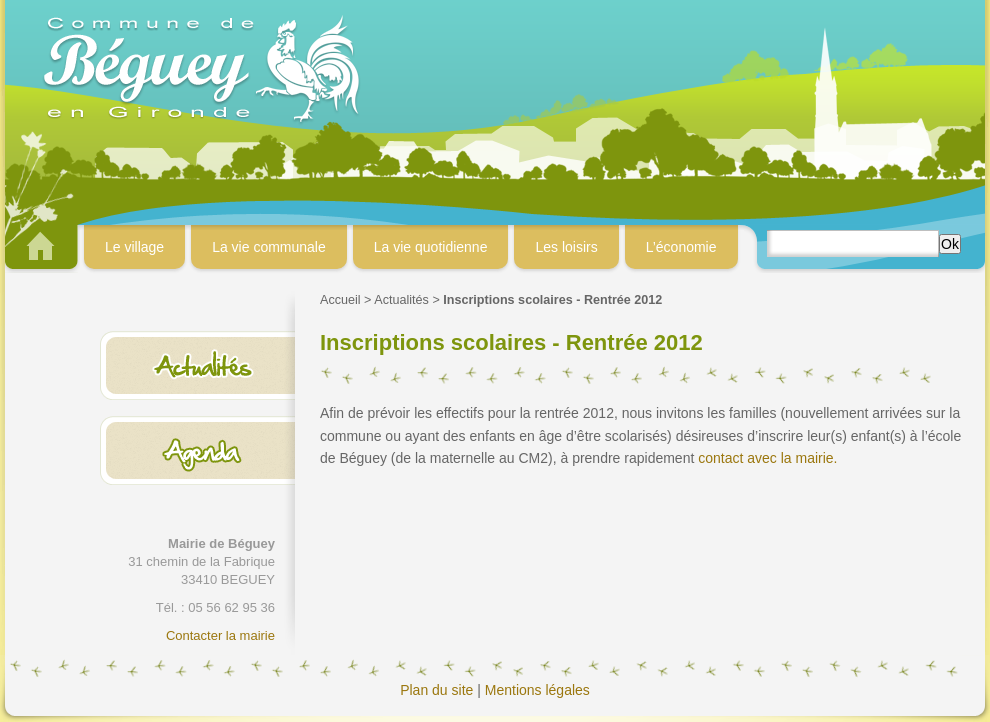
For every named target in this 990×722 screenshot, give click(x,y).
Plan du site (436, 690)
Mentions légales (537, 690)
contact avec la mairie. (767, 458)
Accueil (340, 300)
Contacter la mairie (220, 635)
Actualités (401, 300)
